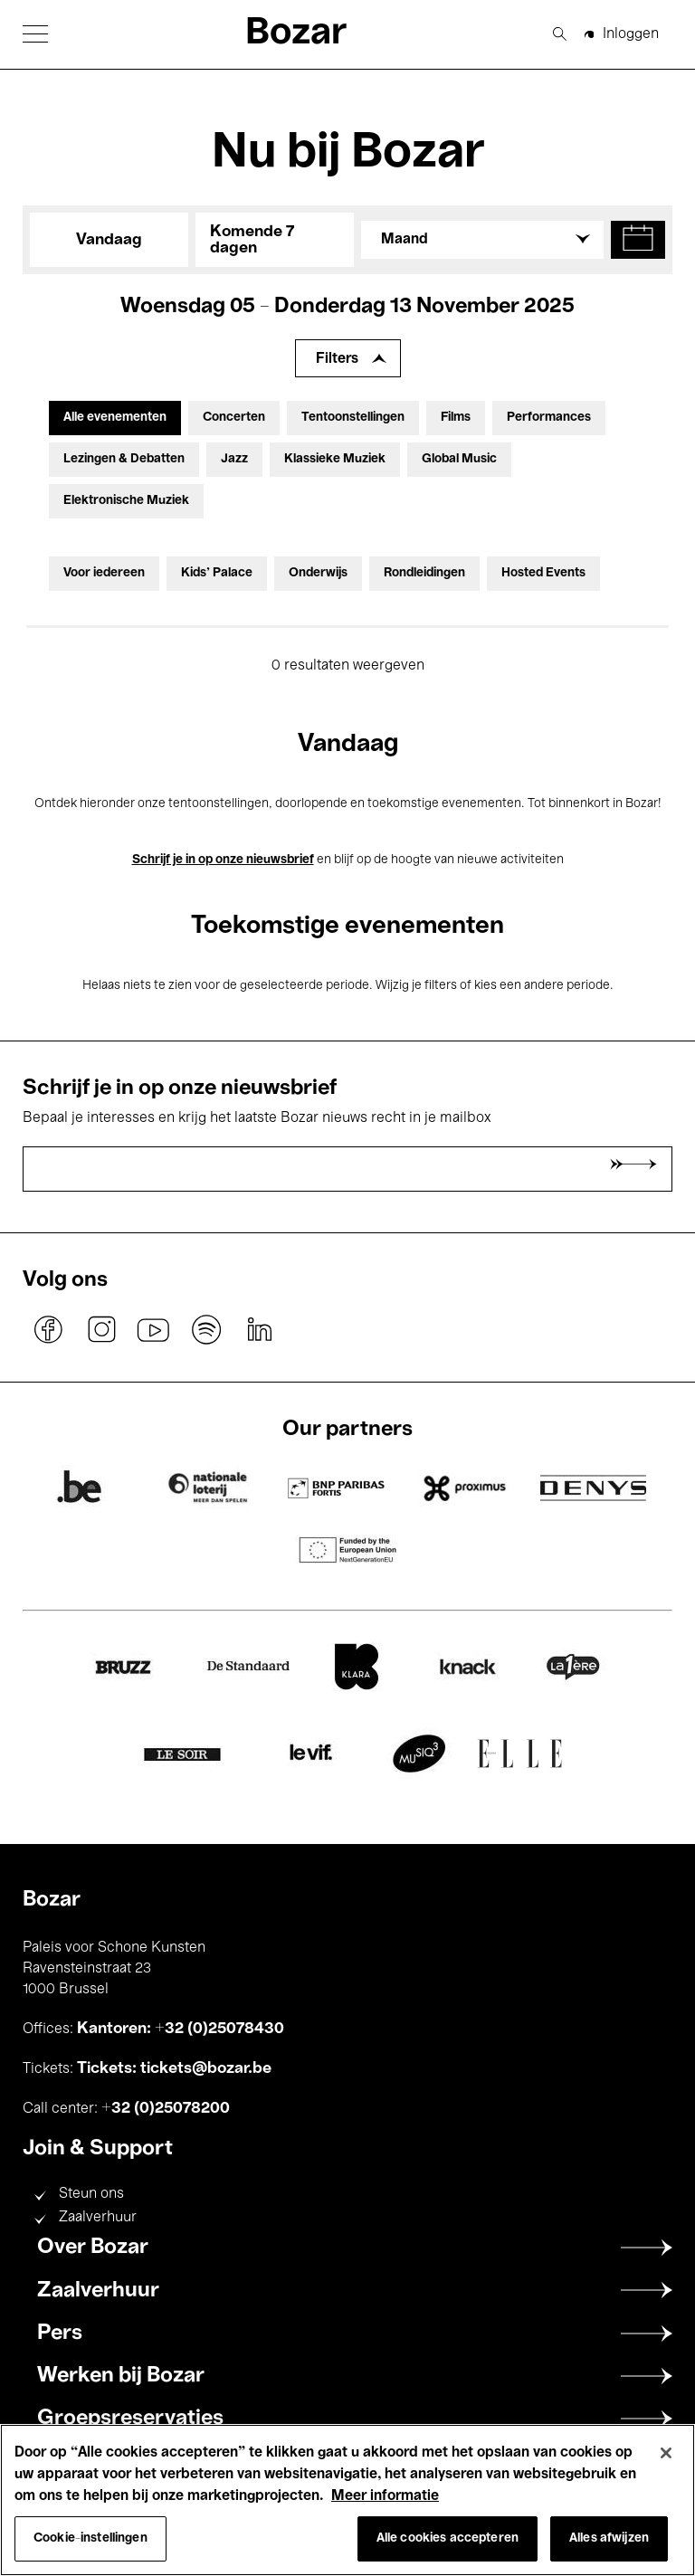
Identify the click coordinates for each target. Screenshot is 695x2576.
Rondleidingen (424, 573)
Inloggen (631, 34)
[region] (347, 2500)
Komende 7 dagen (252, 239)
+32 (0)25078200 (165, 2108)
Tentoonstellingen (353, 417)
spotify (206, 1329)
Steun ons (91, 2194)
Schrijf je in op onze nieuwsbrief (223, 860)
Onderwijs (318, 573)
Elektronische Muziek (126, 501)
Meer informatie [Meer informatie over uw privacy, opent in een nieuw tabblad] (385, 2496)
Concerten (234, 417)
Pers (59, 2333)
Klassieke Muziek (335, 459)
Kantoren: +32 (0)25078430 (180, 2028)
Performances (549, 417)
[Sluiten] (666, 2453)
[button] (35, 34)
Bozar (296, 34)
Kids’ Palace (216, 573)
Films (456, 417)
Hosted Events (543, 573)
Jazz (234, 459)
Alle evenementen (115, 417)
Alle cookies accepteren (447, 2538)
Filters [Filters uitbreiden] (337, 359)
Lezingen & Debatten (124, 459)
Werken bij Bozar (121, 2376)
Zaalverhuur (98, 2217)
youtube (154, 1329)
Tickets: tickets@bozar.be (174, 2068)
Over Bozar (92, 2248)
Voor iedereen (104, 573)
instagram (101, 1329)
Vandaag (109, 240)
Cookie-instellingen (90, 2538)
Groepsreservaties (130, 2419)
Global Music (459, 459)
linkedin (259, 1329)
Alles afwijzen (609, 2538)
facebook (49, 1329)
